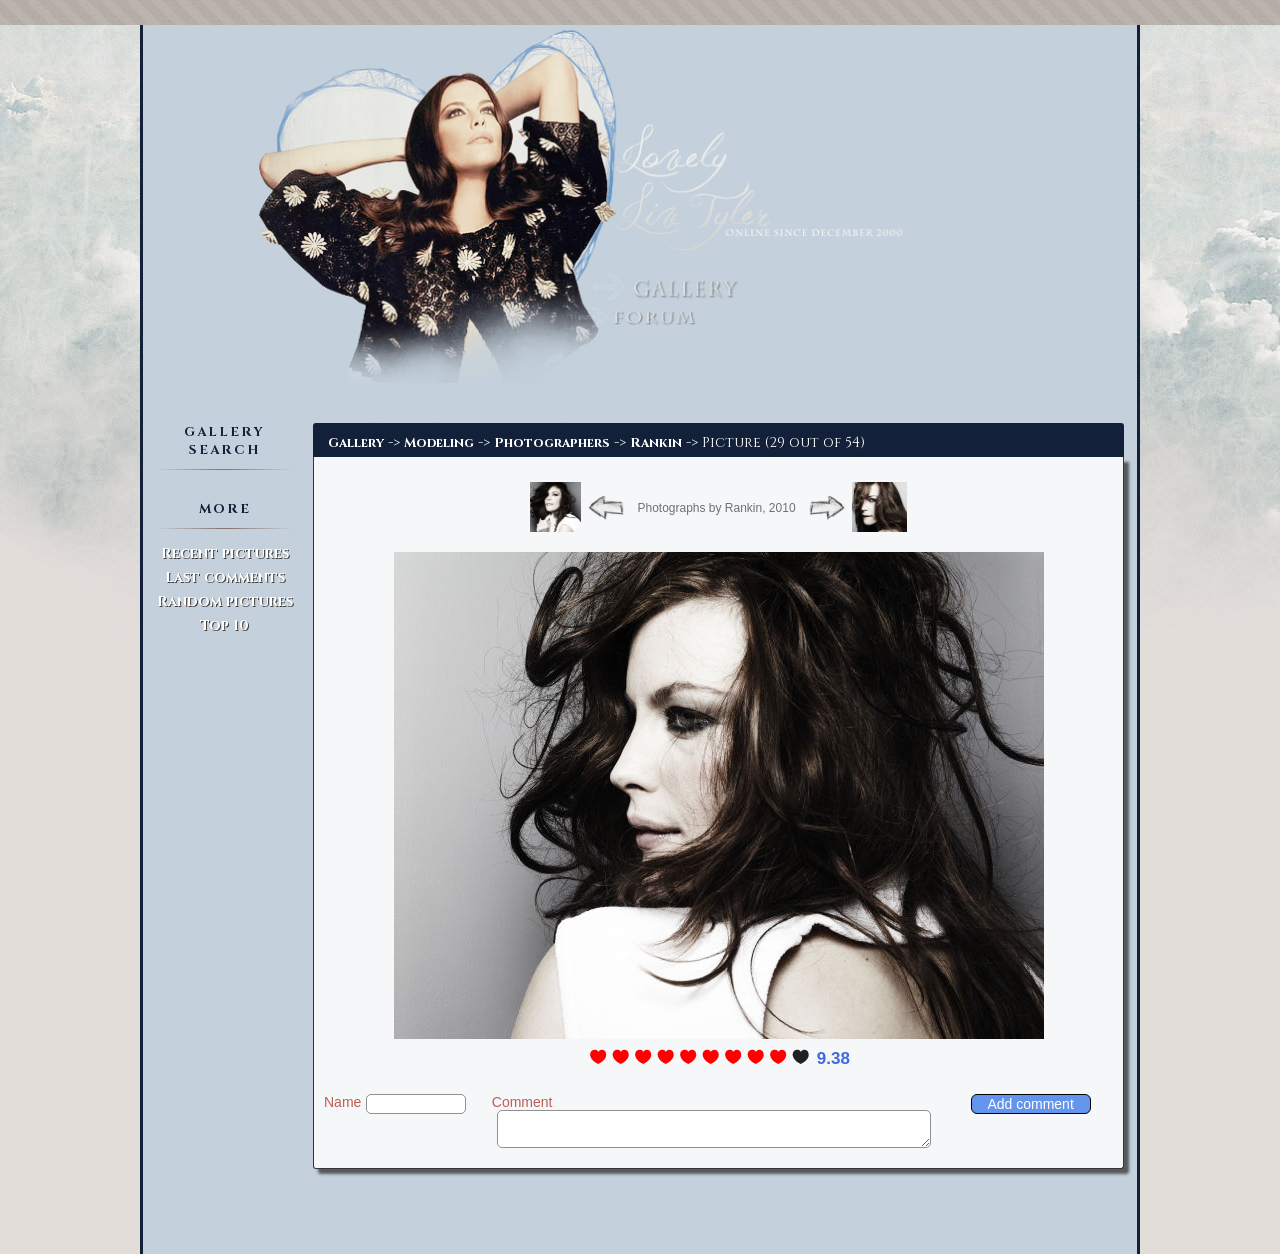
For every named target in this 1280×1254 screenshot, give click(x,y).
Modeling (439, 443)
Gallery (356, 443)
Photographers (552, 443)
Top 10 (224, 625)
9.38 (833, 1058)
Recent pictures (225, 553)
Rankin (656, 443)
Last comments (225, 577)
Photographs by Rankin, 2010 (716, 508)
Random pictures (225, 601)
